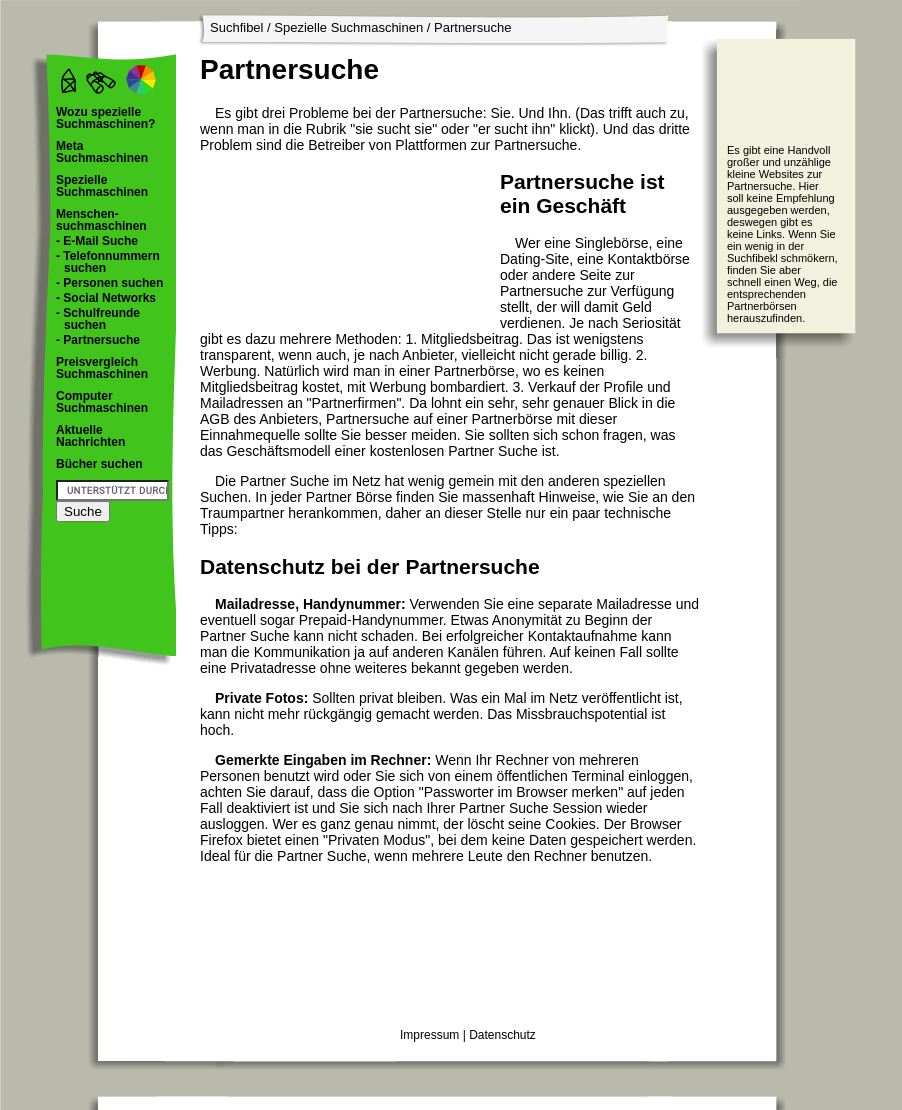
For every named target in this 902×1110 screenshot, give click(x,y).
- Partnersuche (98, 340)
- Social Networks (106, 298)
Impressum (429, 1035)
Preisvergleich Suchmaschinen (102, 368)
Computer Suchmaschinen (102, 402)
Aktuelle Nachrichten (90, 436)
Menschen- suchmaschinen (101, 220)
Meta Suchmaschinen (102, 152)
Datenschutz (502, 1035)
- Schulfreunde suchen (98, 319)
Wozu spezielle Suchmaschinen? (105, 118)
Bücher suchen (99, 464)
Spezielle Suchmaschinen (348, 27)
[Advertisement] (285, 242)
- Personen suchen (109, 283)
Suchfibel (236, 27)
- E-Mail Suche (97, 241)
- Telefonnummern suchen (108, 262)
